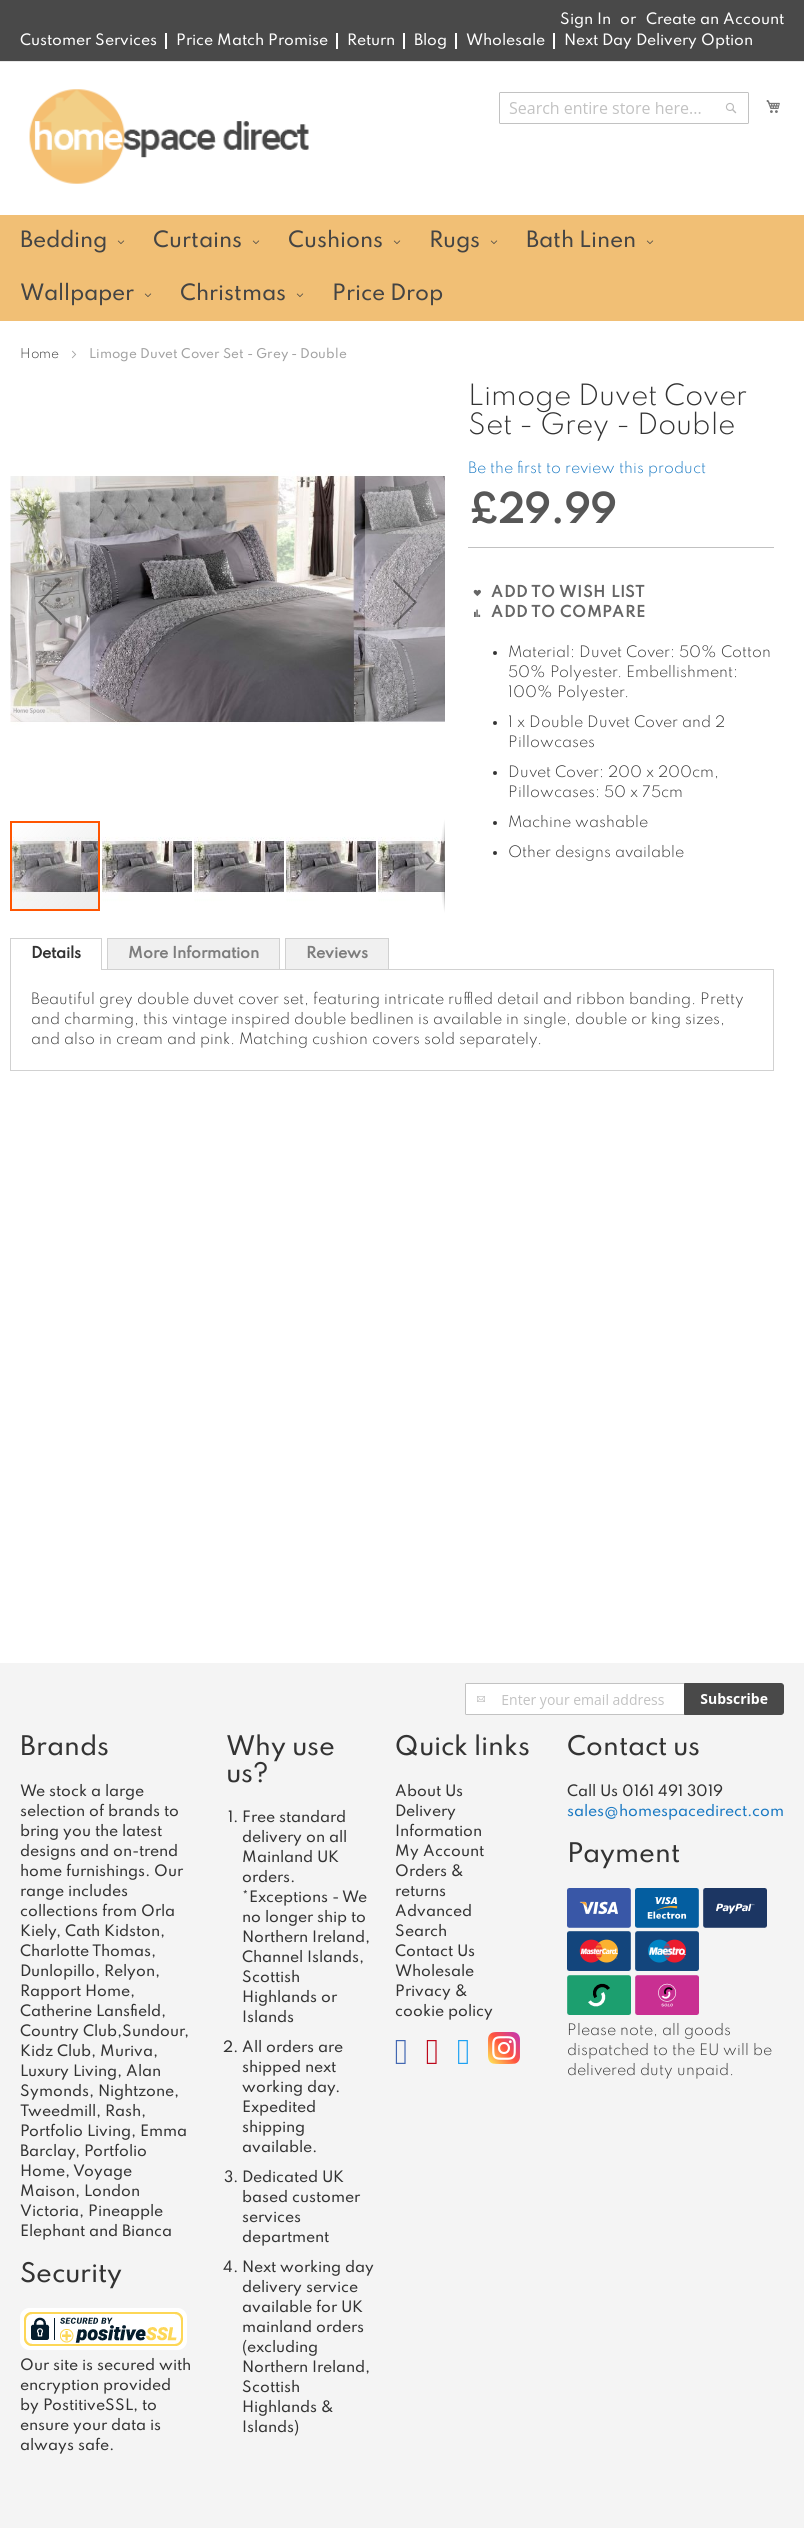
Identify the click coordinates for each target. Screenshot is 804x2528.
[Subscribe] (734, 1699)
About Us (429, 1792)
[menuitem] (69, 241)
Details (56, 954)
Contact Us (435, 1952)
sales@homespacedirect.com (675, 1812)
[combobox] (624, 108)
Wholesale (505, 41)
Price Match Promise (252, 41)
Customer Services (88, 41)
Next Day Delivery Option (658, 41)
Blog (430, 41)
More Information (193, 954)
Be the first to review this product (587, 469)
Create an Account (715, 20)
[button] (50, 601)
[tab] (56, 954)
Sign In (585, 20)
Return (371, 41)
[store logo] (168, 137)
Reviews (337, 954)
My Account (439, 1852)
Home (39, 354)
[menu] (402, 268)
